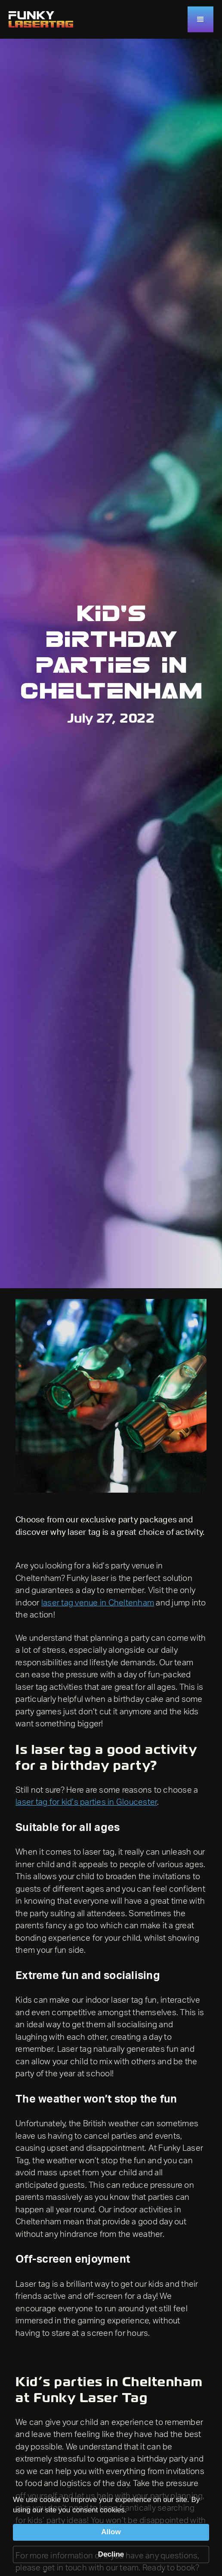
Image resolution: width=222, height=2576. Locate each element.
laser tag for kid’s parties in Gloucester (86, 1802)
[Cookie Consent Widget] (111, 2529)
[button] (200, 19)
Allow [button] (110, 2532)
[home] (41, 19)
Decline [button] (111, 2554)
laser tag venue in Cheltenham (97, 1603)
